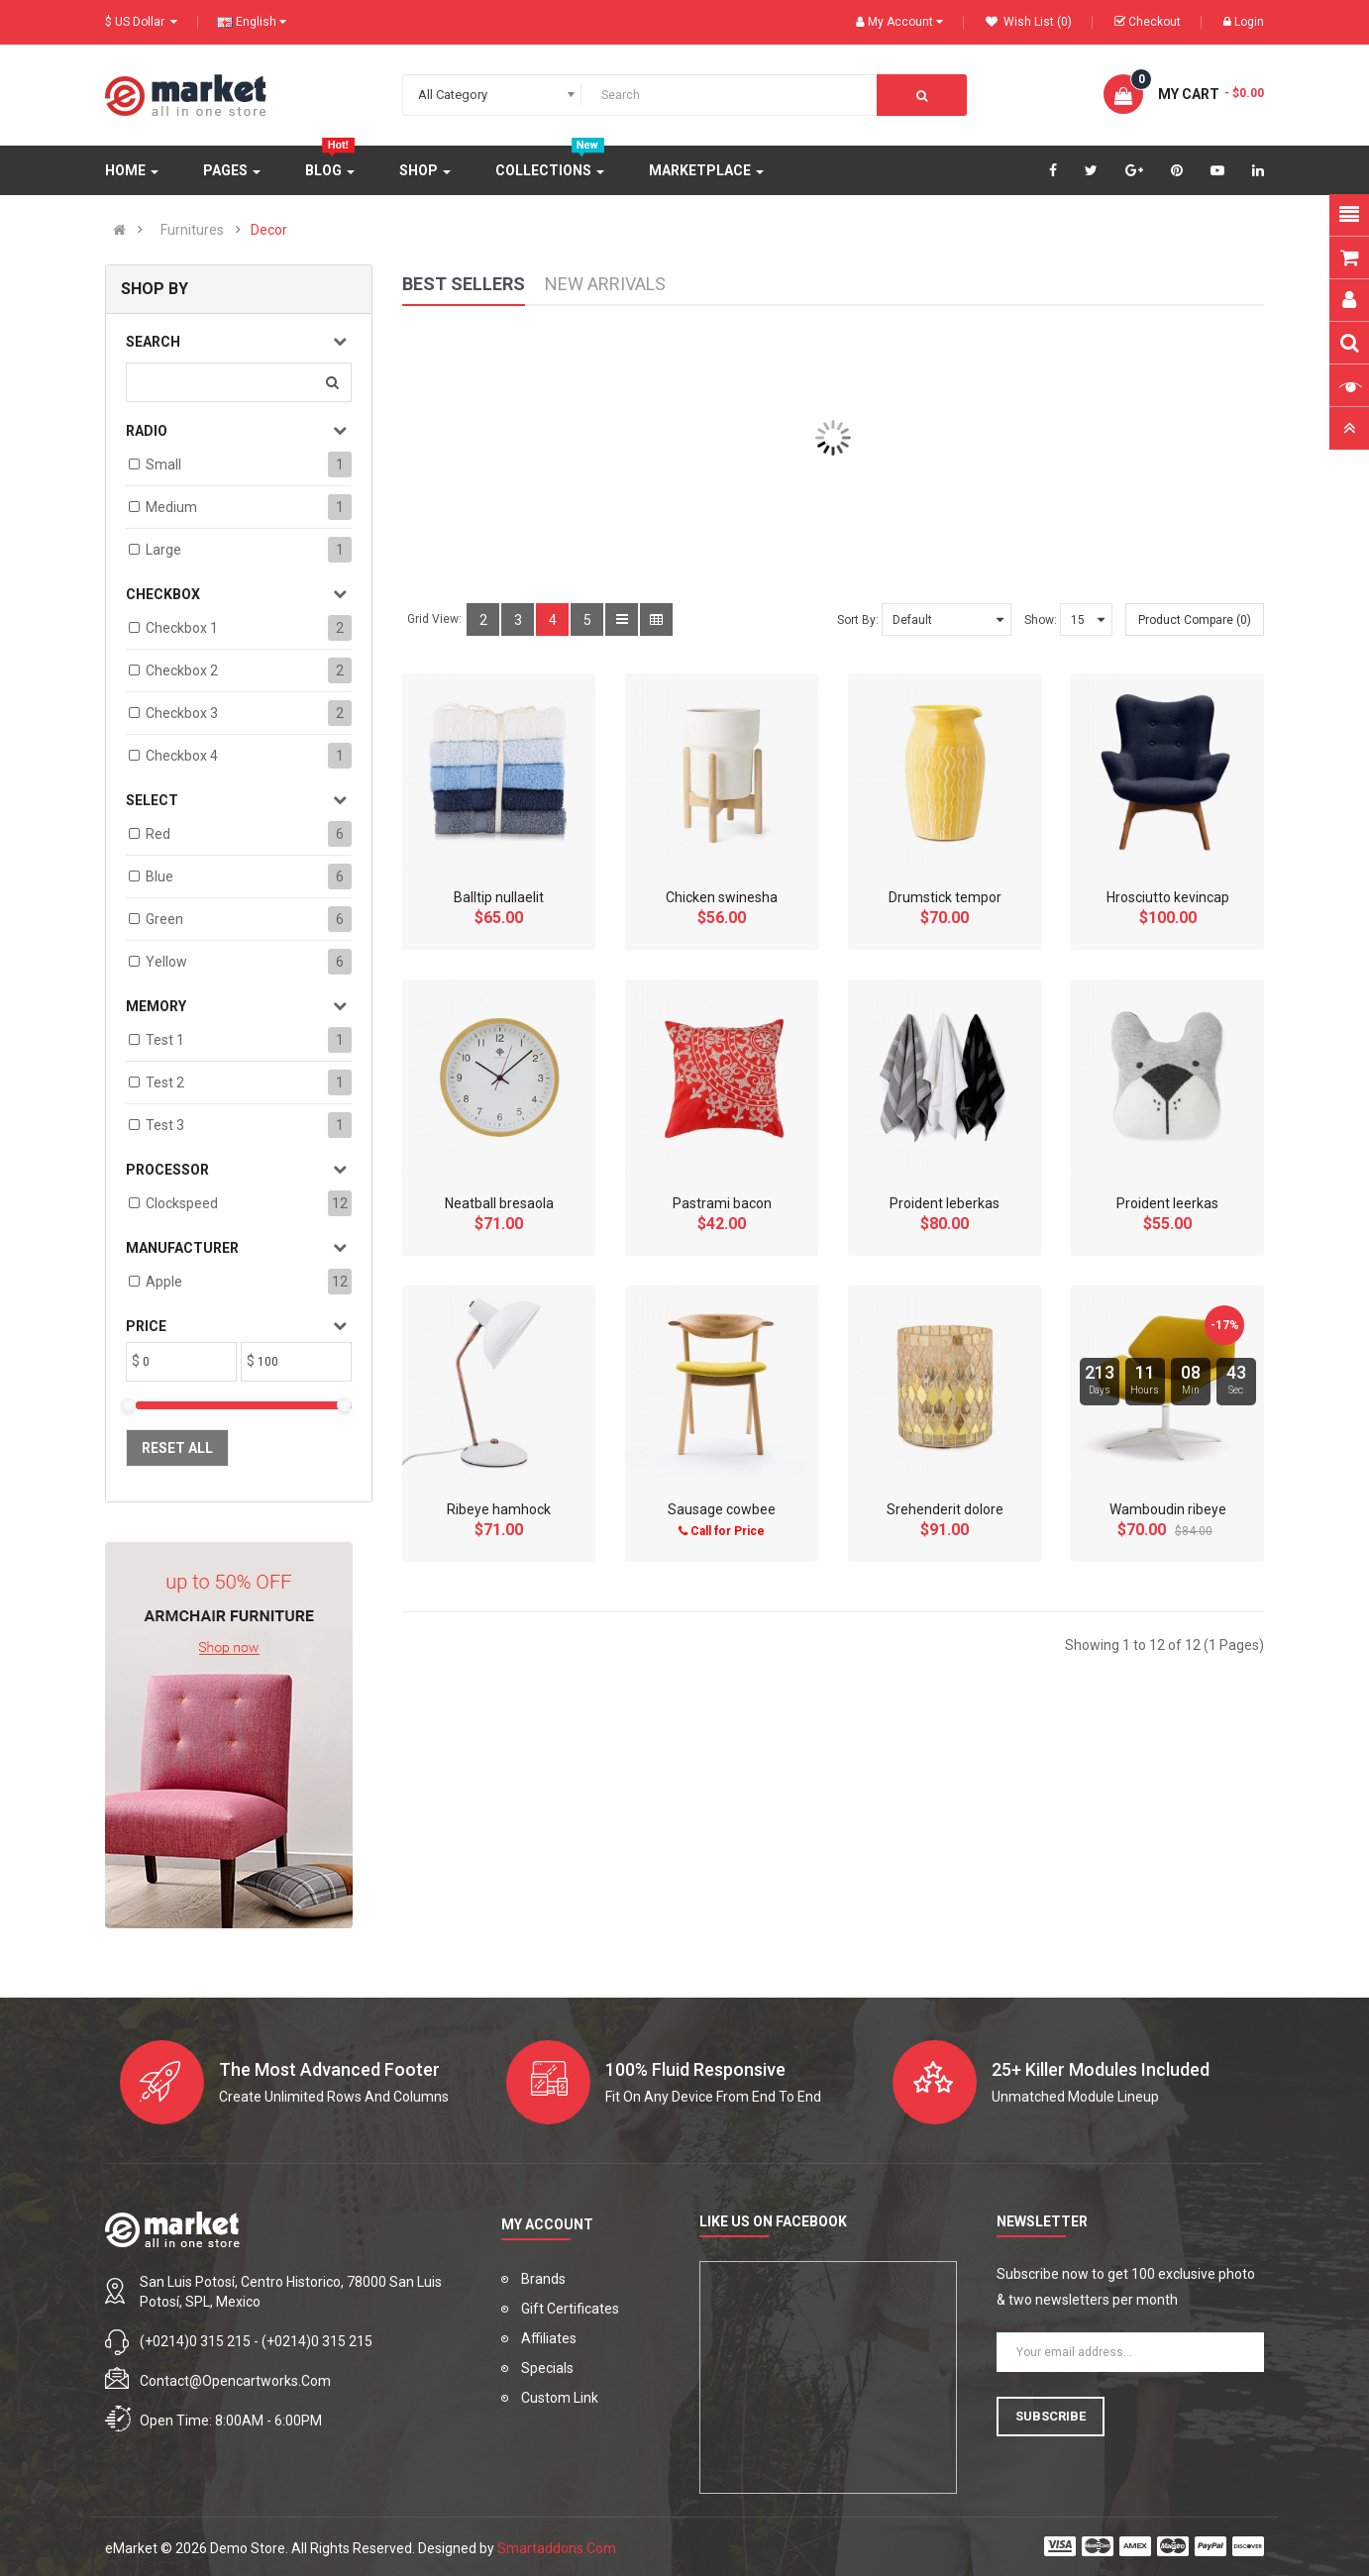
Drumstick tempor (945, 897)
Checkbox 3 (182, 713)
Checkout (1147, 22)
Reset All (177, 1448)
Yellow (166, 962)
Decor (269, 230)
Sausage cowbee (722, 1509)
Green (164, 919)
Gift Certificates (570, 2309)
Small (163, 464)
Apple (164, 1281)
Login (1243, 22)
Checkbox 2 (182, 670)
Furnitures (192, 230)
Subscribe (1050, 2416)
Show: (1040, 620)
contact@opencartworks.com (235, 2381)
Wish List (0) (1029, 22)
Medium (171, 507)
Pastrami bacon (722, 1203)
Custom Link (559, 2398)
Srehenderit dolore (945, 1509)
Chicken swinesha (722, 897)
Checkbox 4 (182, 756)
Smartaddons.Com (556, 2548)
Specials (547, 2368)
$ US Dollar (141, 22)
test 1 (165, 1040)
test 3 (165, 1125)
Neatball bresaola (499, 1203)
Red (158, 834)
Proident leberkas (945, 1203)
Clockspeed (182, 1203)
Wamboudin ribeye (1167, 1509)
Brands (543, 2279)
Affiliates (549, 2338)
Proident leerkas (1167, 1203)
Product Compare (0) (1194, 620)
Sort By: (858, 620)
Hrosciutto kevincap (1167, 897)
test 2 (165, 1082)
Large (163, 550)
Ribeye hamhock (499, 1509)
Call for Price (722, 1531)
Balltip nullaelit (499, 897)
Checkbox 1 (182, 628)
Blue (159, 876)
